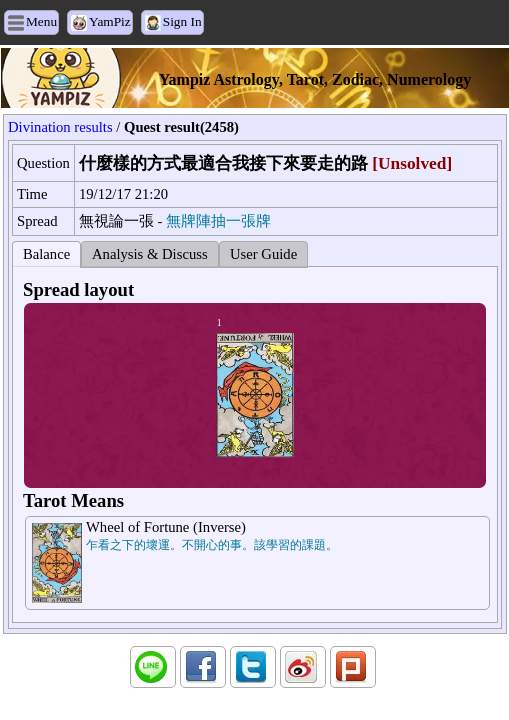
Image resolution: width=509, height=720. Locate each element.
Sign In (182, 21)
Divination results (60, 127)
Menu (41, 21)
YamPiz (110, 21)
